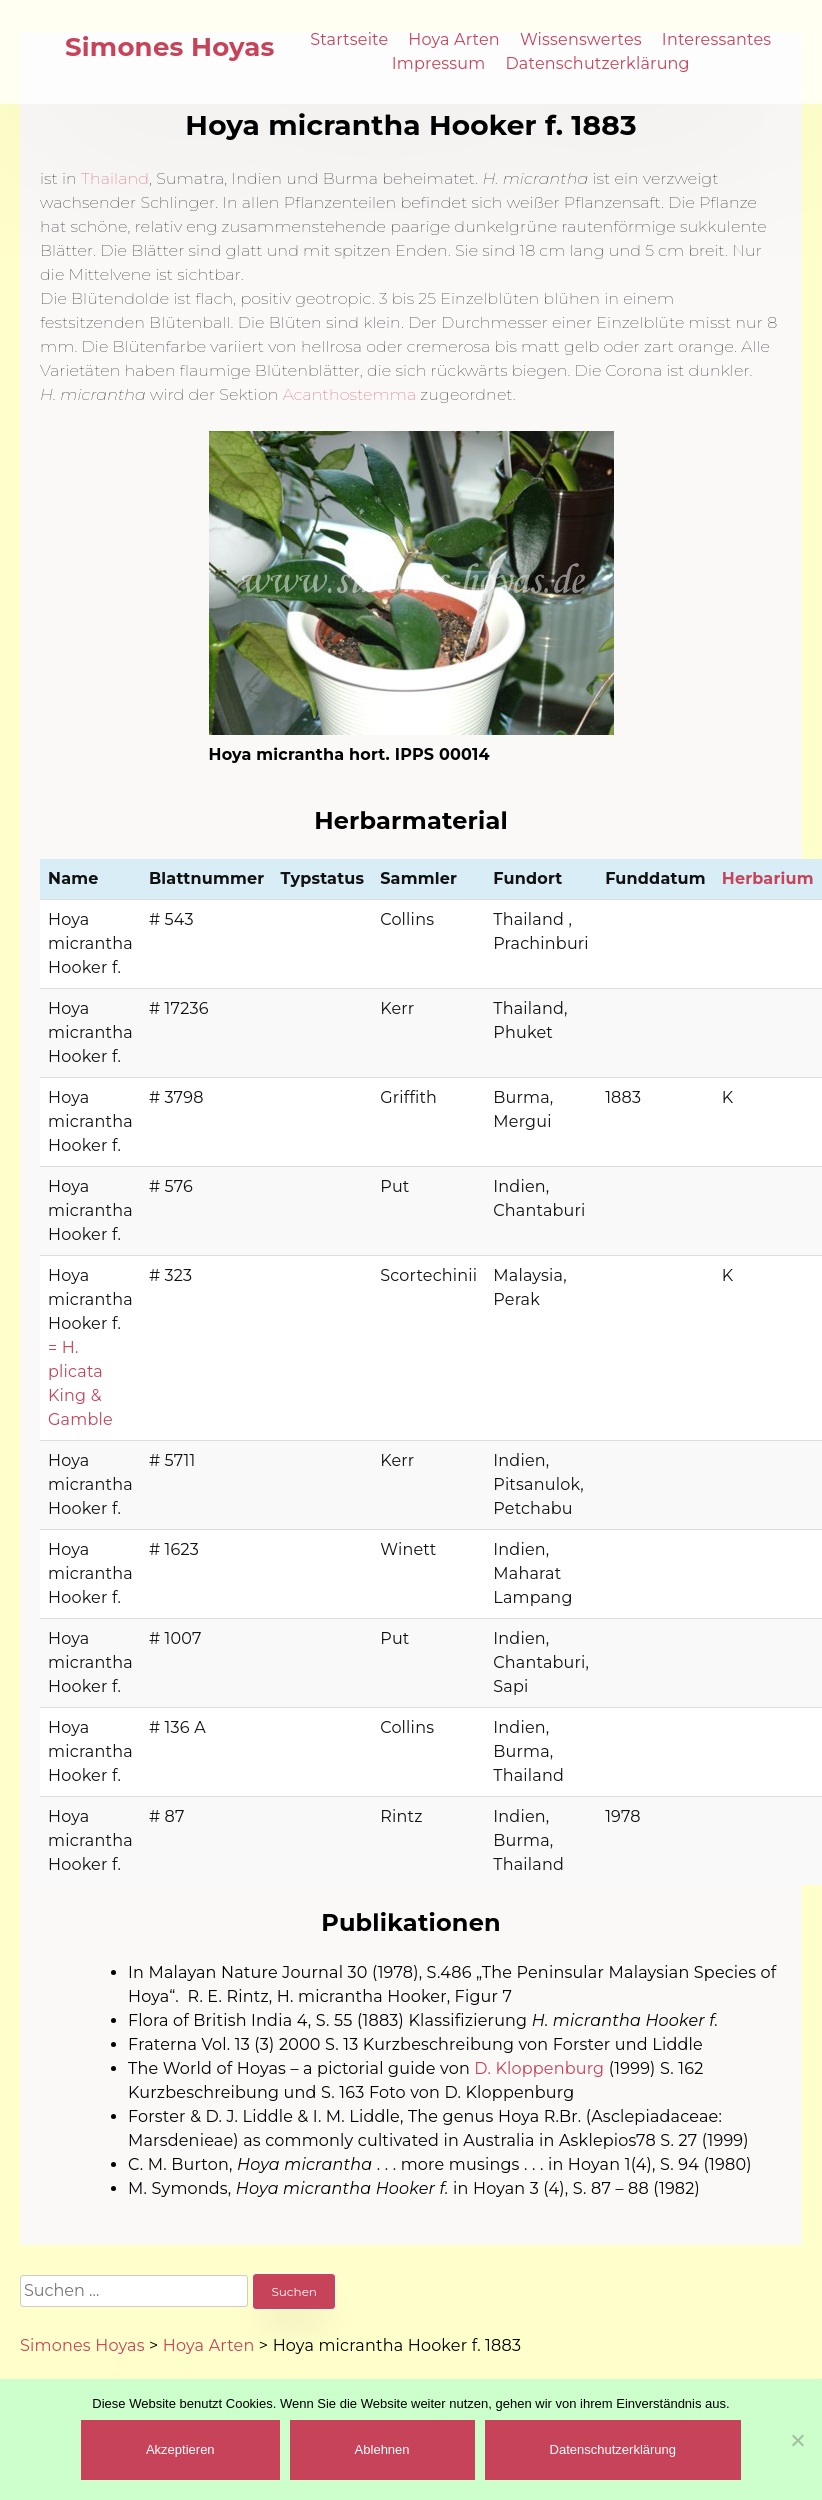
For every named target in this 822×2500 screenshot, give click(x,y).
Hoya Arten (454, 39)
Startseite (349, 39)
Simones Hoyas (170, 47)
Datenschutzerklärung (597, 63)
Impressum (439, 63)
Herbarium (768, 878)
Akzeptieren (180, 2449)
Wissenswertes (581, 39)
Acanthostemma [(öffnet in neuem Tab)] (350, 394)
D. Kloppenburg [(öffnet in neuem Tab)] (539, 2068)
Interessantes (717, 39)
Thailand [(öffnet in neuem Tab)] (115, 178)
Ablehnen (382, 2449)
